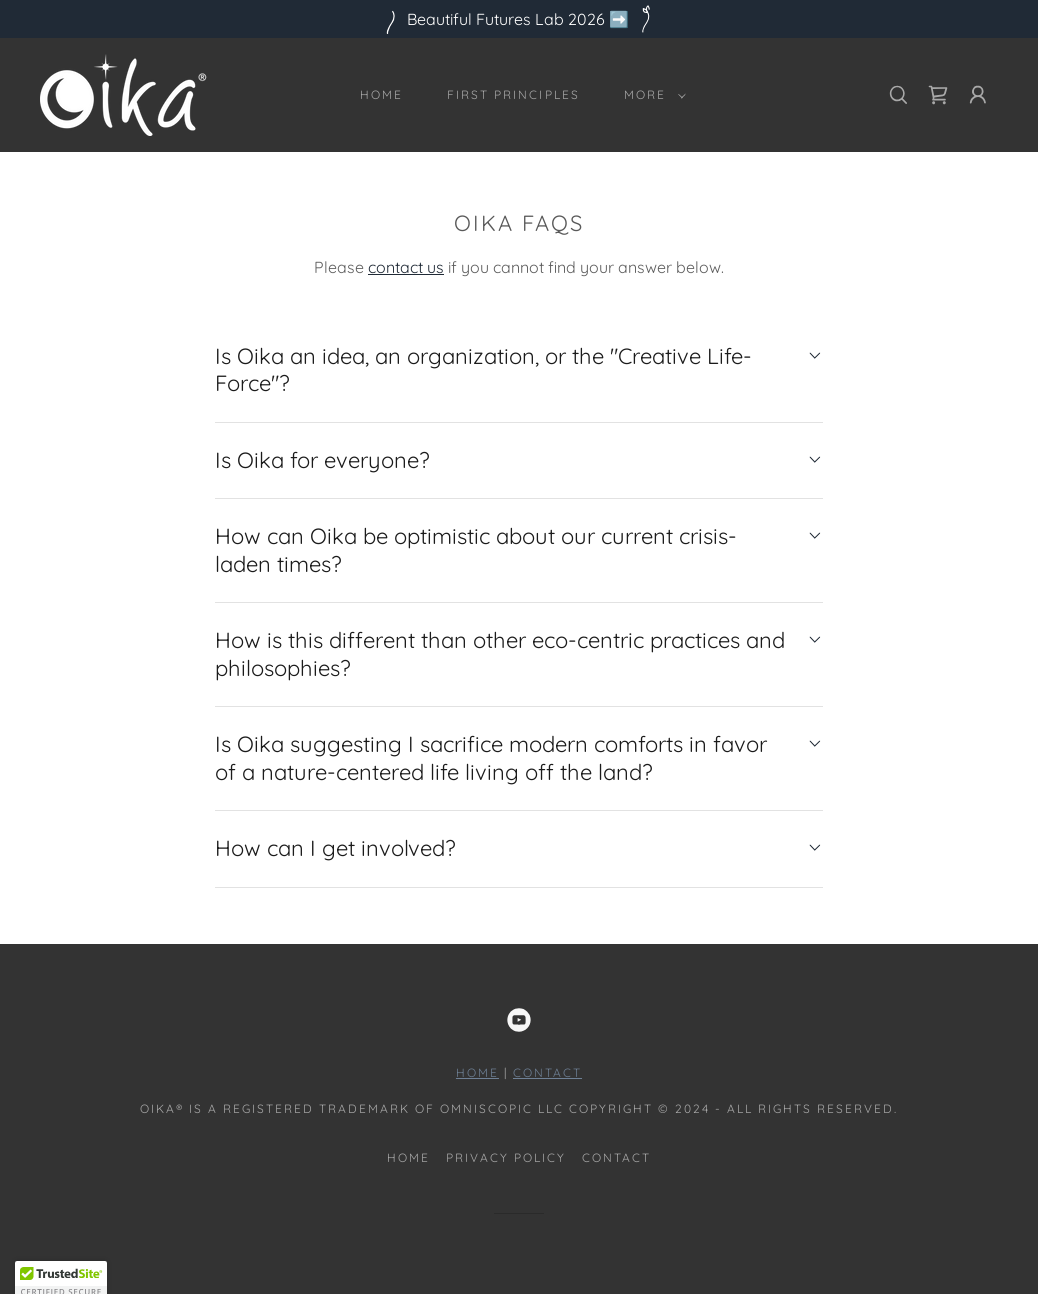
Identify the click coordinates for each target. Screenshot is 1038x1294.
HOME (477, 1072)
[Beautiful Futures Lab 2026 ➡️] (519, 19)
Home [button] (408, 1157)
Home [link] (381, 94)
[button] (651, 95)
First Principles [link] (513, 94)
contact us (406, 267)
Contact (547, 1072)
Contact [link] (616, 1157)
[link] (123, 93)
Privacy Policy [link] (506, 1157)
